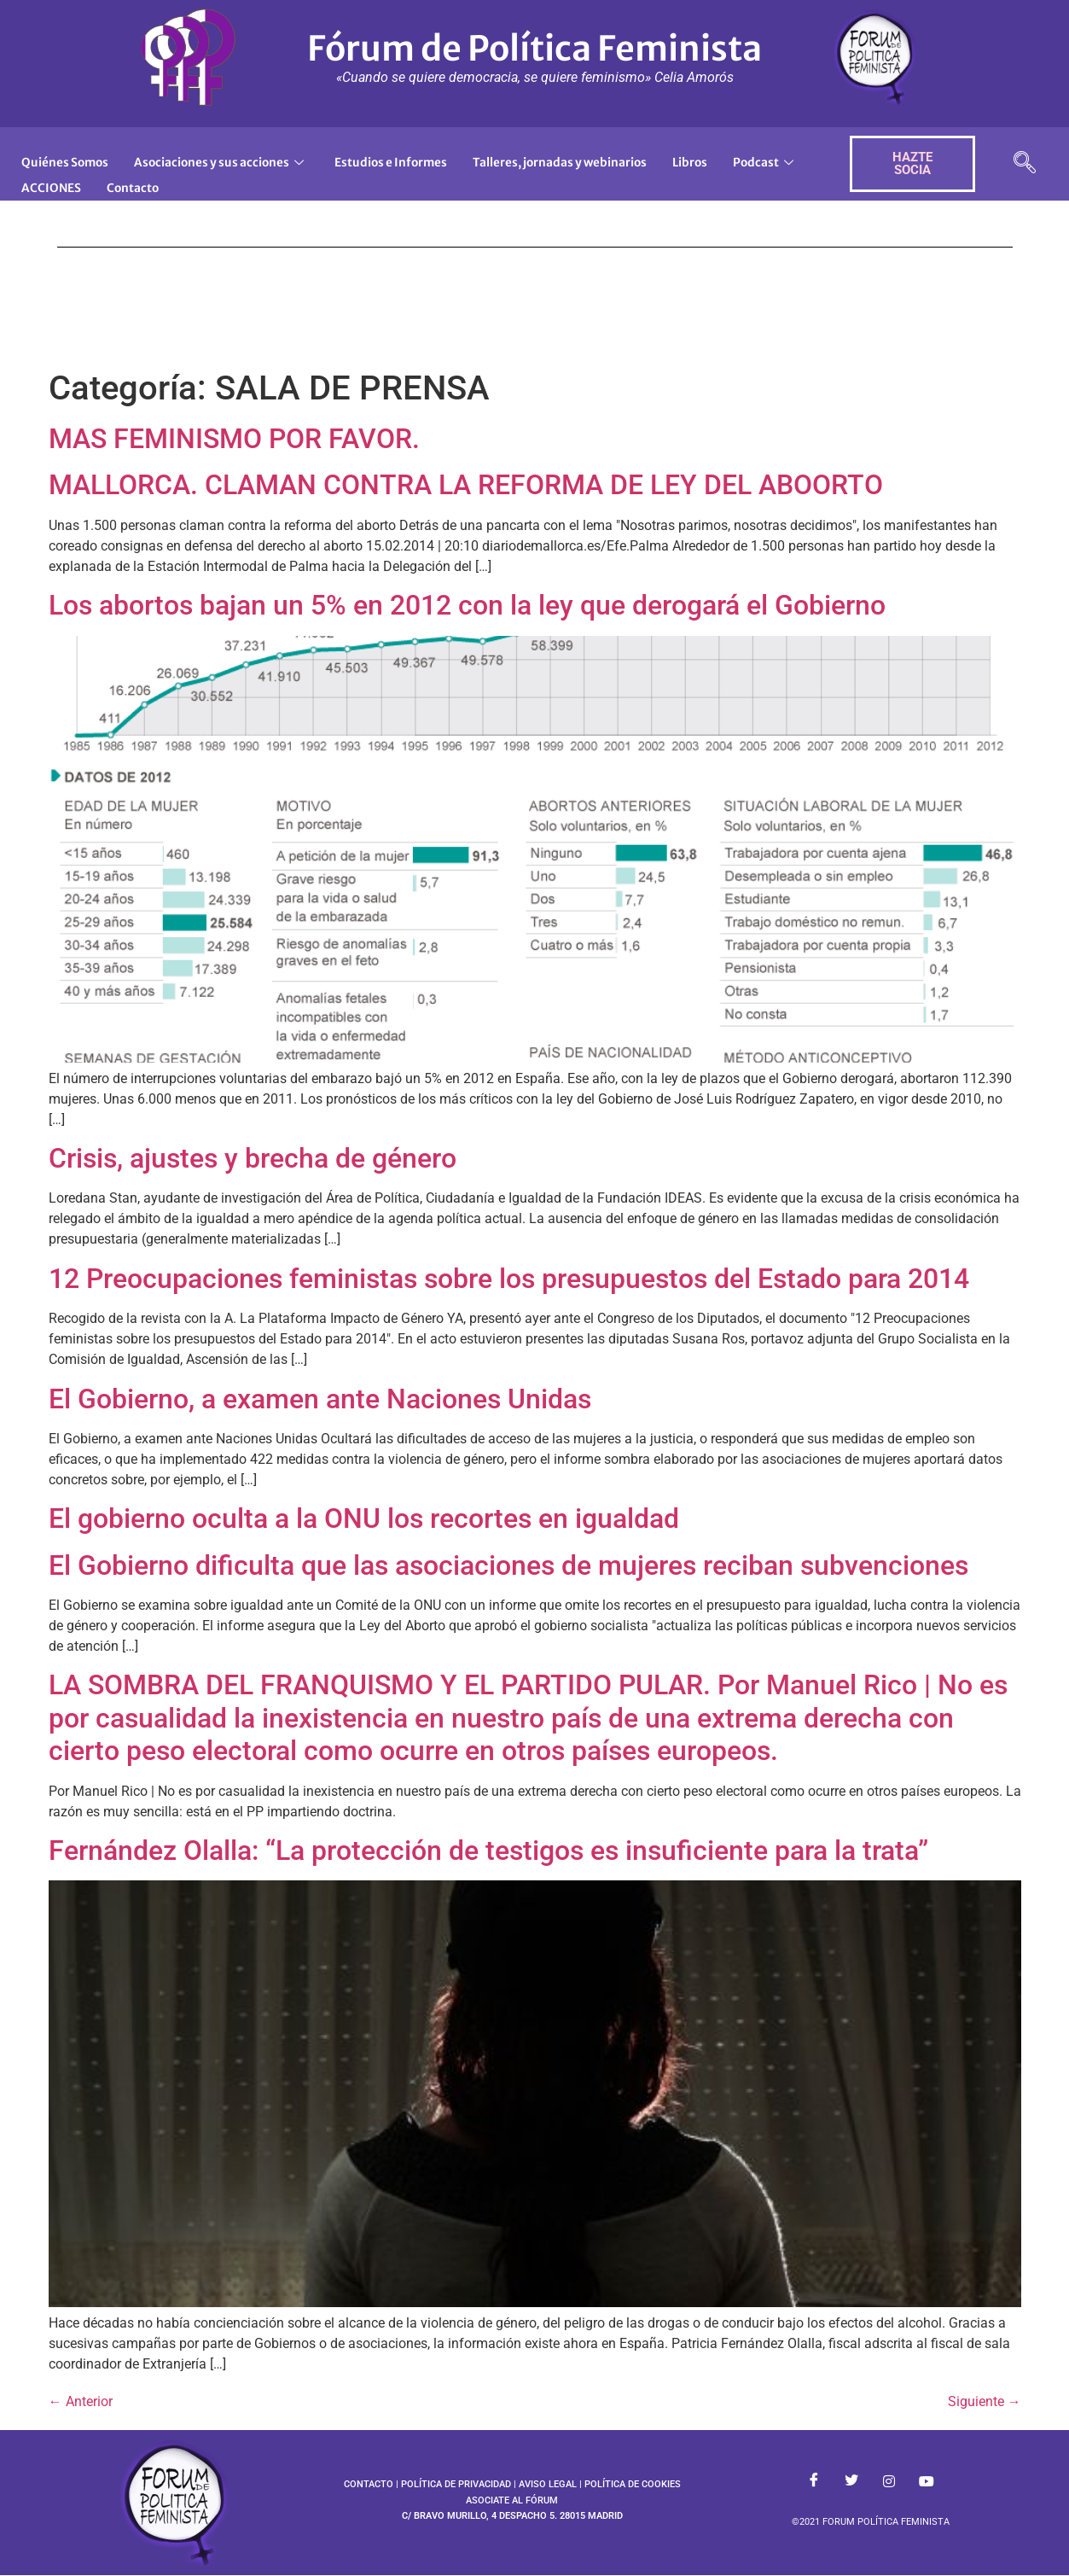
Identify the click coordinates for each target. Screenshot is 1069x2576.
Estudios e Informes (418, 160)
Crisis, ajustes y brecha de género (252, 1158)
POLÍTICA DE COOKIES (632, 2484)
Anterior (81, 2401)
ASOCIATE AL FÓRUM (512, 2500)
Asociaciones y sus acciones (234, 160)
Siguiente (984, 2401)
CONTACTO (368, 2484)
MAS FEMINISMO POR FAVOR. (234, 439)
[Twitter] (851, 2481)
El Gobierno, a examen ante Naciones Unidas (320, 1399)
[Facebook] (814, 2481)
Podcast (53, 180)
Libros (744, 160)
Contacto (237, 180)
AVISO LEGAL (548, 2484)
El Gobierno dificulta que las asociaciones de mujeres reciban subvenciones (508, 1565)
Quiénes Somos (69, 160)
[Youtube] (926, 2481)
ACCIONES (150, 180)
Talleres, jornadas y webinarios (603, 160)
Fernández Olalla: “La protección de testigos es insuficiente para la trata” (488, 1850)
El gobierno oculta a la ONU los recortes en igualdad (364, 1518)
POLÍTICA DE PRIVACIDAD (456, 2484)
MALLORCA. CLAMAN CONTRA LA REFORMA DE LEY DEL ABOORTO (466, 485)
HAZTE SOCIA (912, 163)
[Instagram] (889, 2481)
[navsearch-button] (1025, 164)
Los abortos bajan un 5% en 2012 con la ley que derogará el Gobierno (467, 605)
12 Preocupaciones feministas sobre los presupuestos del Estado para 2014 (509, 1278)
